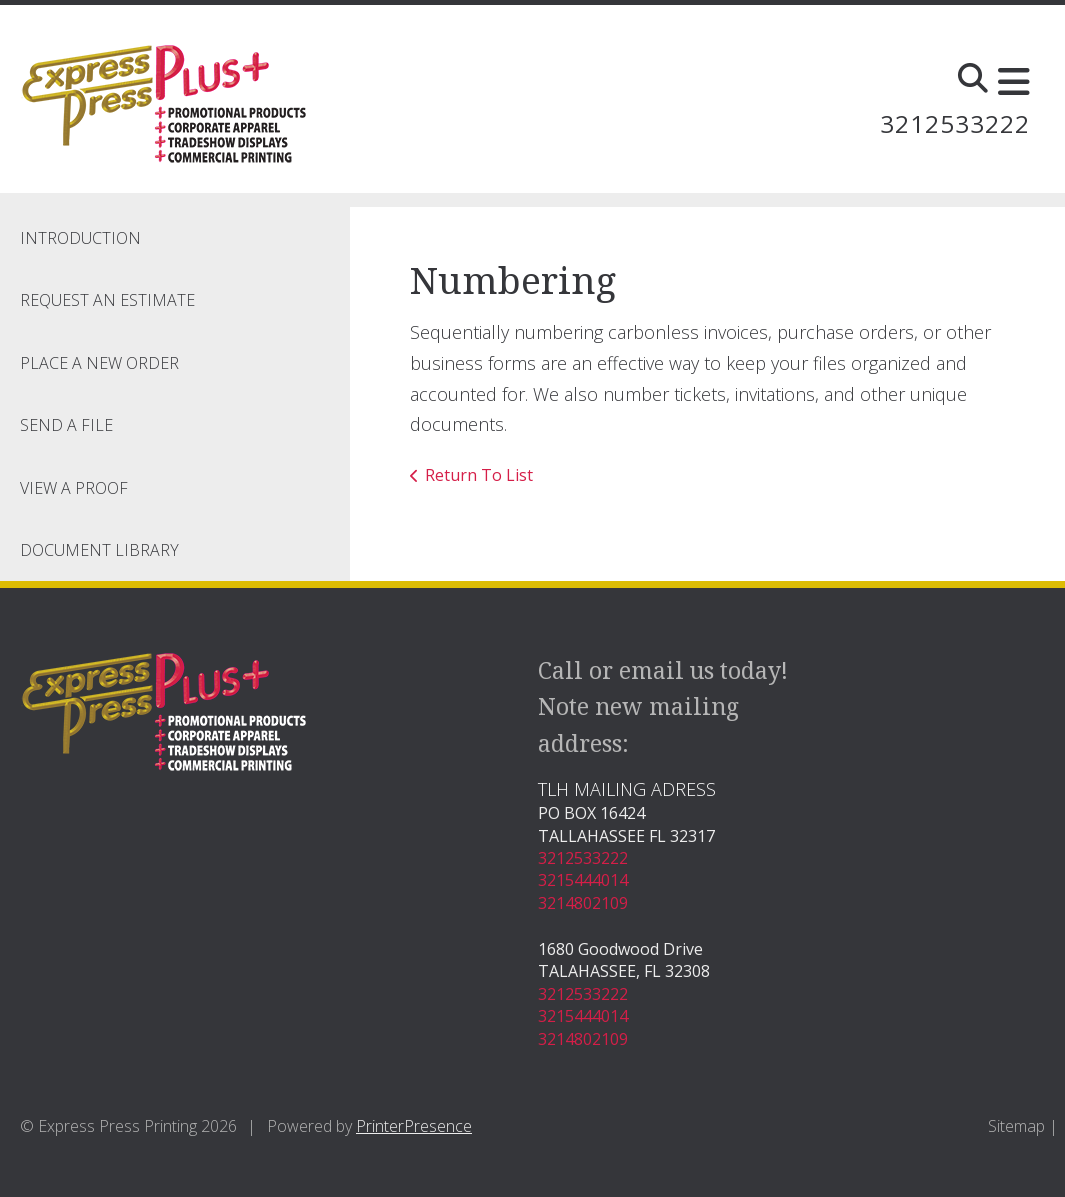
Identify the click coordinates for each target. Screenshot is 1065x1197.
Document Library (99, 550)
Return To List (479, 475)
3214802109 (583, 903)
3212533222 (955, 123)
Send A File (66, 425)
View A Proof (74, 488)
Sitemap (1016, 1126)
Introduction (80, 238)
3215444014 (583, 880)
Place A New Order (99, 363)
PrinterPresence (414, 1126)
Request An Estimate (107, 300)
